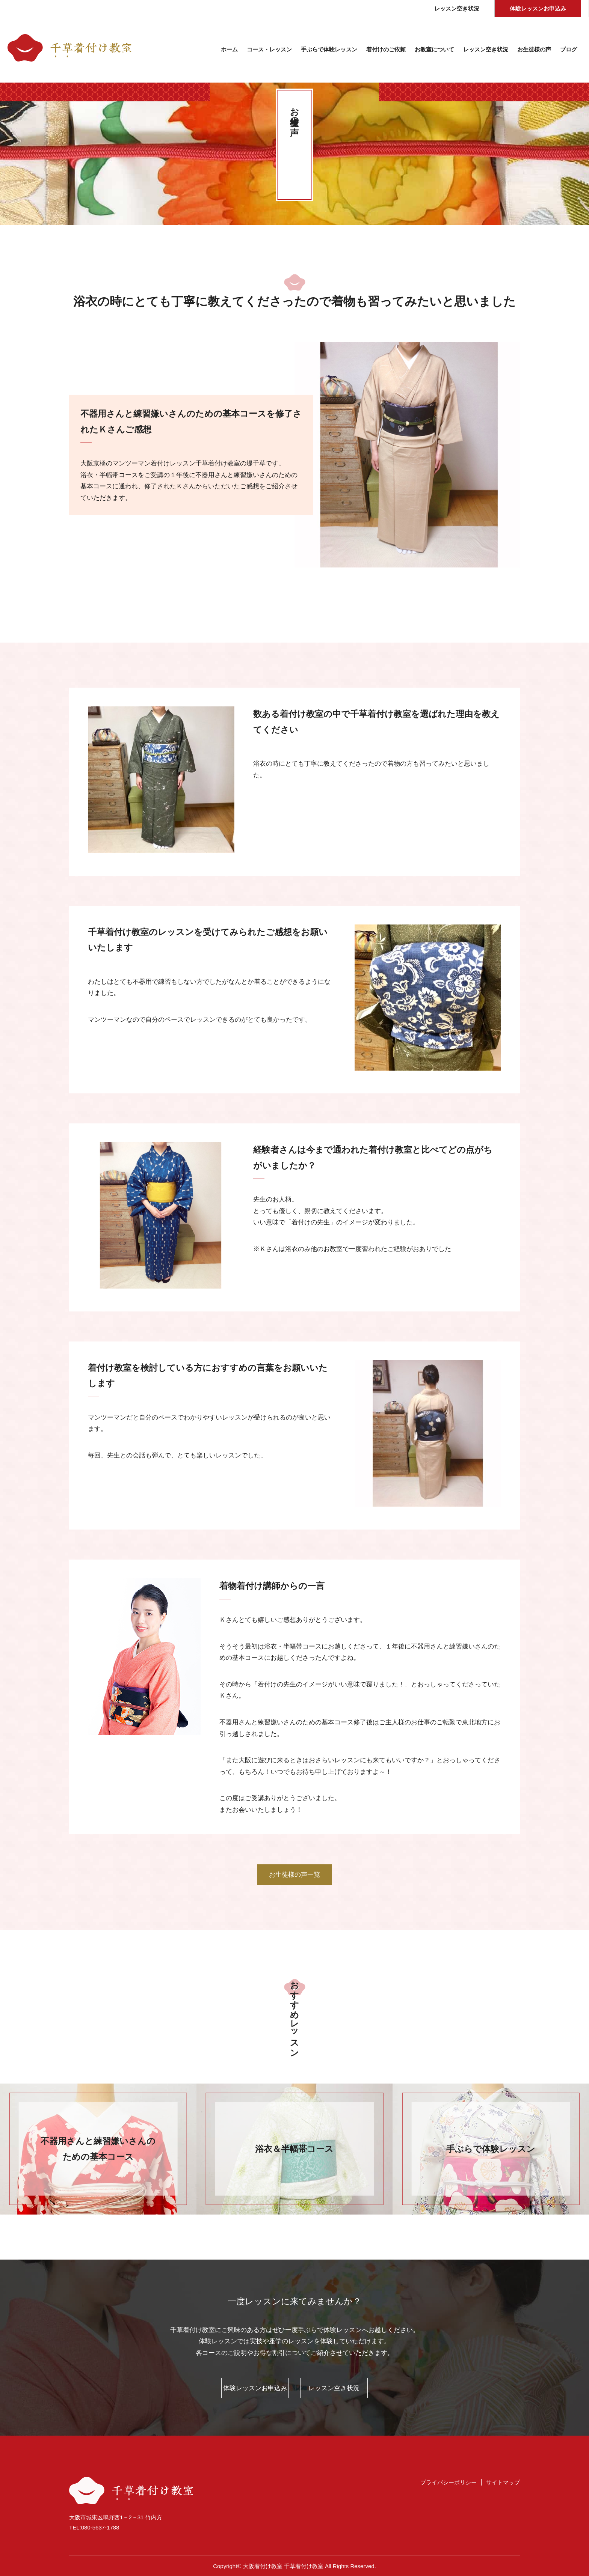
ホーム (229, 50)
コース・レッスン (269, 50)
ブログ (568, 50)
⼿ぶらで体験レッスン (329, 50)
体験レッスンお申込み (538, 9)
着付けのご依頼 (386, 50)
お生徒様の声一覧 (294, 1874)
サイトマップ (503, 2482)
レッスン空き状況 (456, 9)
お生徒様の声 (534, 50)
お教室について (434, 50)
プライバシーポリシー (448, 2482)
